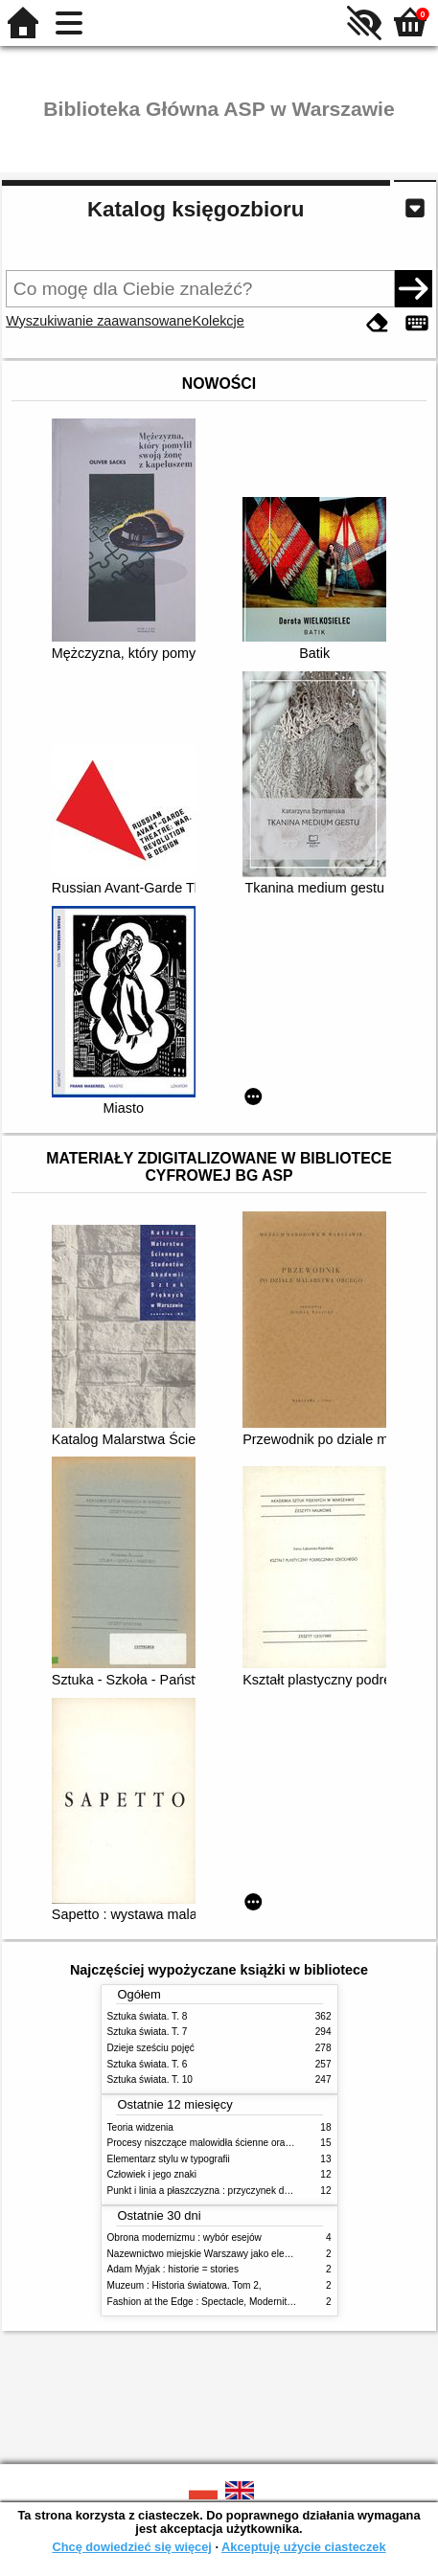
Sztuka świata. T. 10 (150, 2079)
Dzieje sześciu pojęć (151, 2048)
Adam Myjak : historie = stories (173, 2269)
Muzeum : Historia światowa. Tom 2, (184, 2285)
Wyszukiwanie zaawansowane (99, 320)
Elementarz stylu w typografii (168, 2159)
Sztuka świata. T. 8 (147, 2016)
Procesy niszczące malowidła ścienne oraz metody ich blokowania (249, 2142)
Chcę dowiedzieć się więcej (131, 2547)
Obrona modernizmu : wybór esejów (184, 2237)
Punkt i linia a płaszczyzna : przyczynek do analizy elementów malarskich (264, 2190)
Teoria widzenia (140, 2127)
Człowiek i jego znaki (152, 2174)
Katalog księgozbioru (195, 209)
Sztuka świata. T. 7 (147, 2031)
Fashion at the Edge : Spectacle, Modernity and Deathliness (235, 2301)
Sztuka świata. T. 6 (147, 2064)
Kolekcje (217, 320)
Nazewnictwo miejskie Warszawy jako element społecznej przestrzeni (255, 2253)
